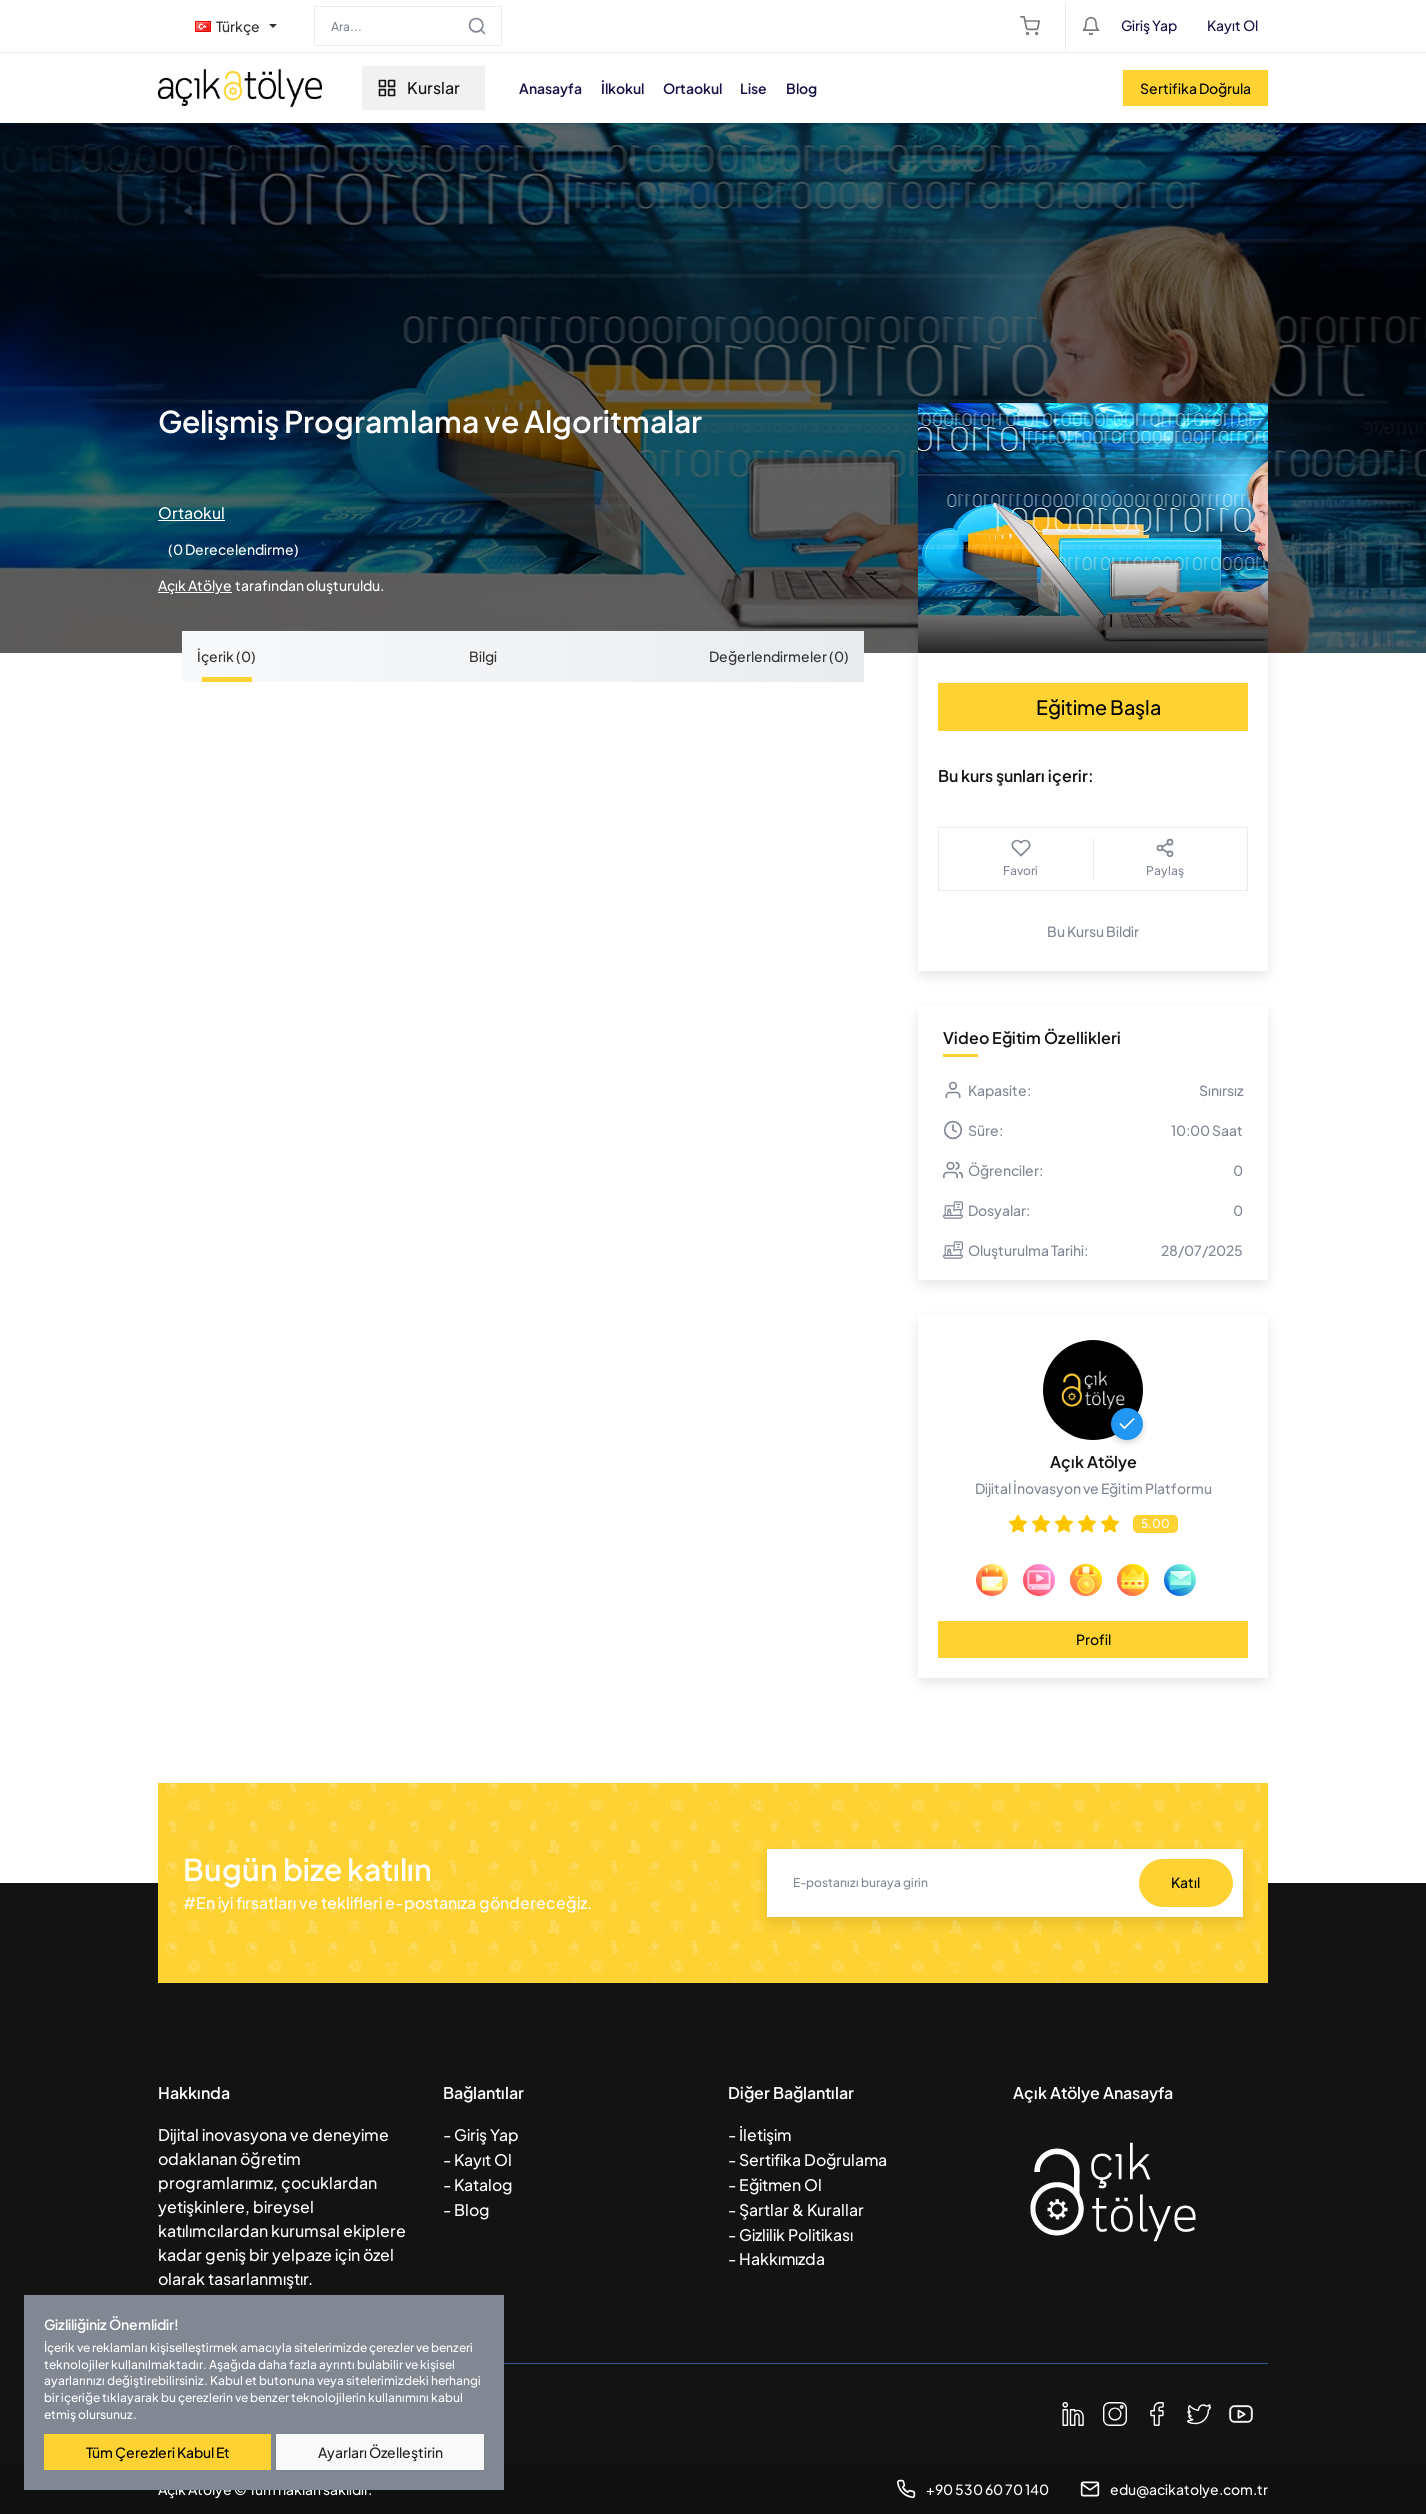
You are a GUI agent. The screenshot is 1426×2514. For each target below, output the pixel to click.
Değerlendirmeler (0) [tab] (779, 656)
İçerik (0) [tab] (226, 656)
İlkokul (630, 88)
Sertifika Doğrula (1195, 88)
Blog (813, 88)
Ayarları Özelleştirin (380, 2452)
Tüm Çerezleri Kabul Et (158, 2452)
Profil (1093, 1639)
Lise (764, 88)
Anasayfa (557, 88)
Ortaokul (701, 88)
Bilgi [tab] (483, 656)
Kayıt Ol (1232, 25)
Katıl (1185, 1882)
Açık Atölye (195, 585)
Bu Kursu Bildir (1093, 931)
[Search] (408, 26)
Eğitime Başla (1098, 706)
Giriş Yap (1149, 25)
